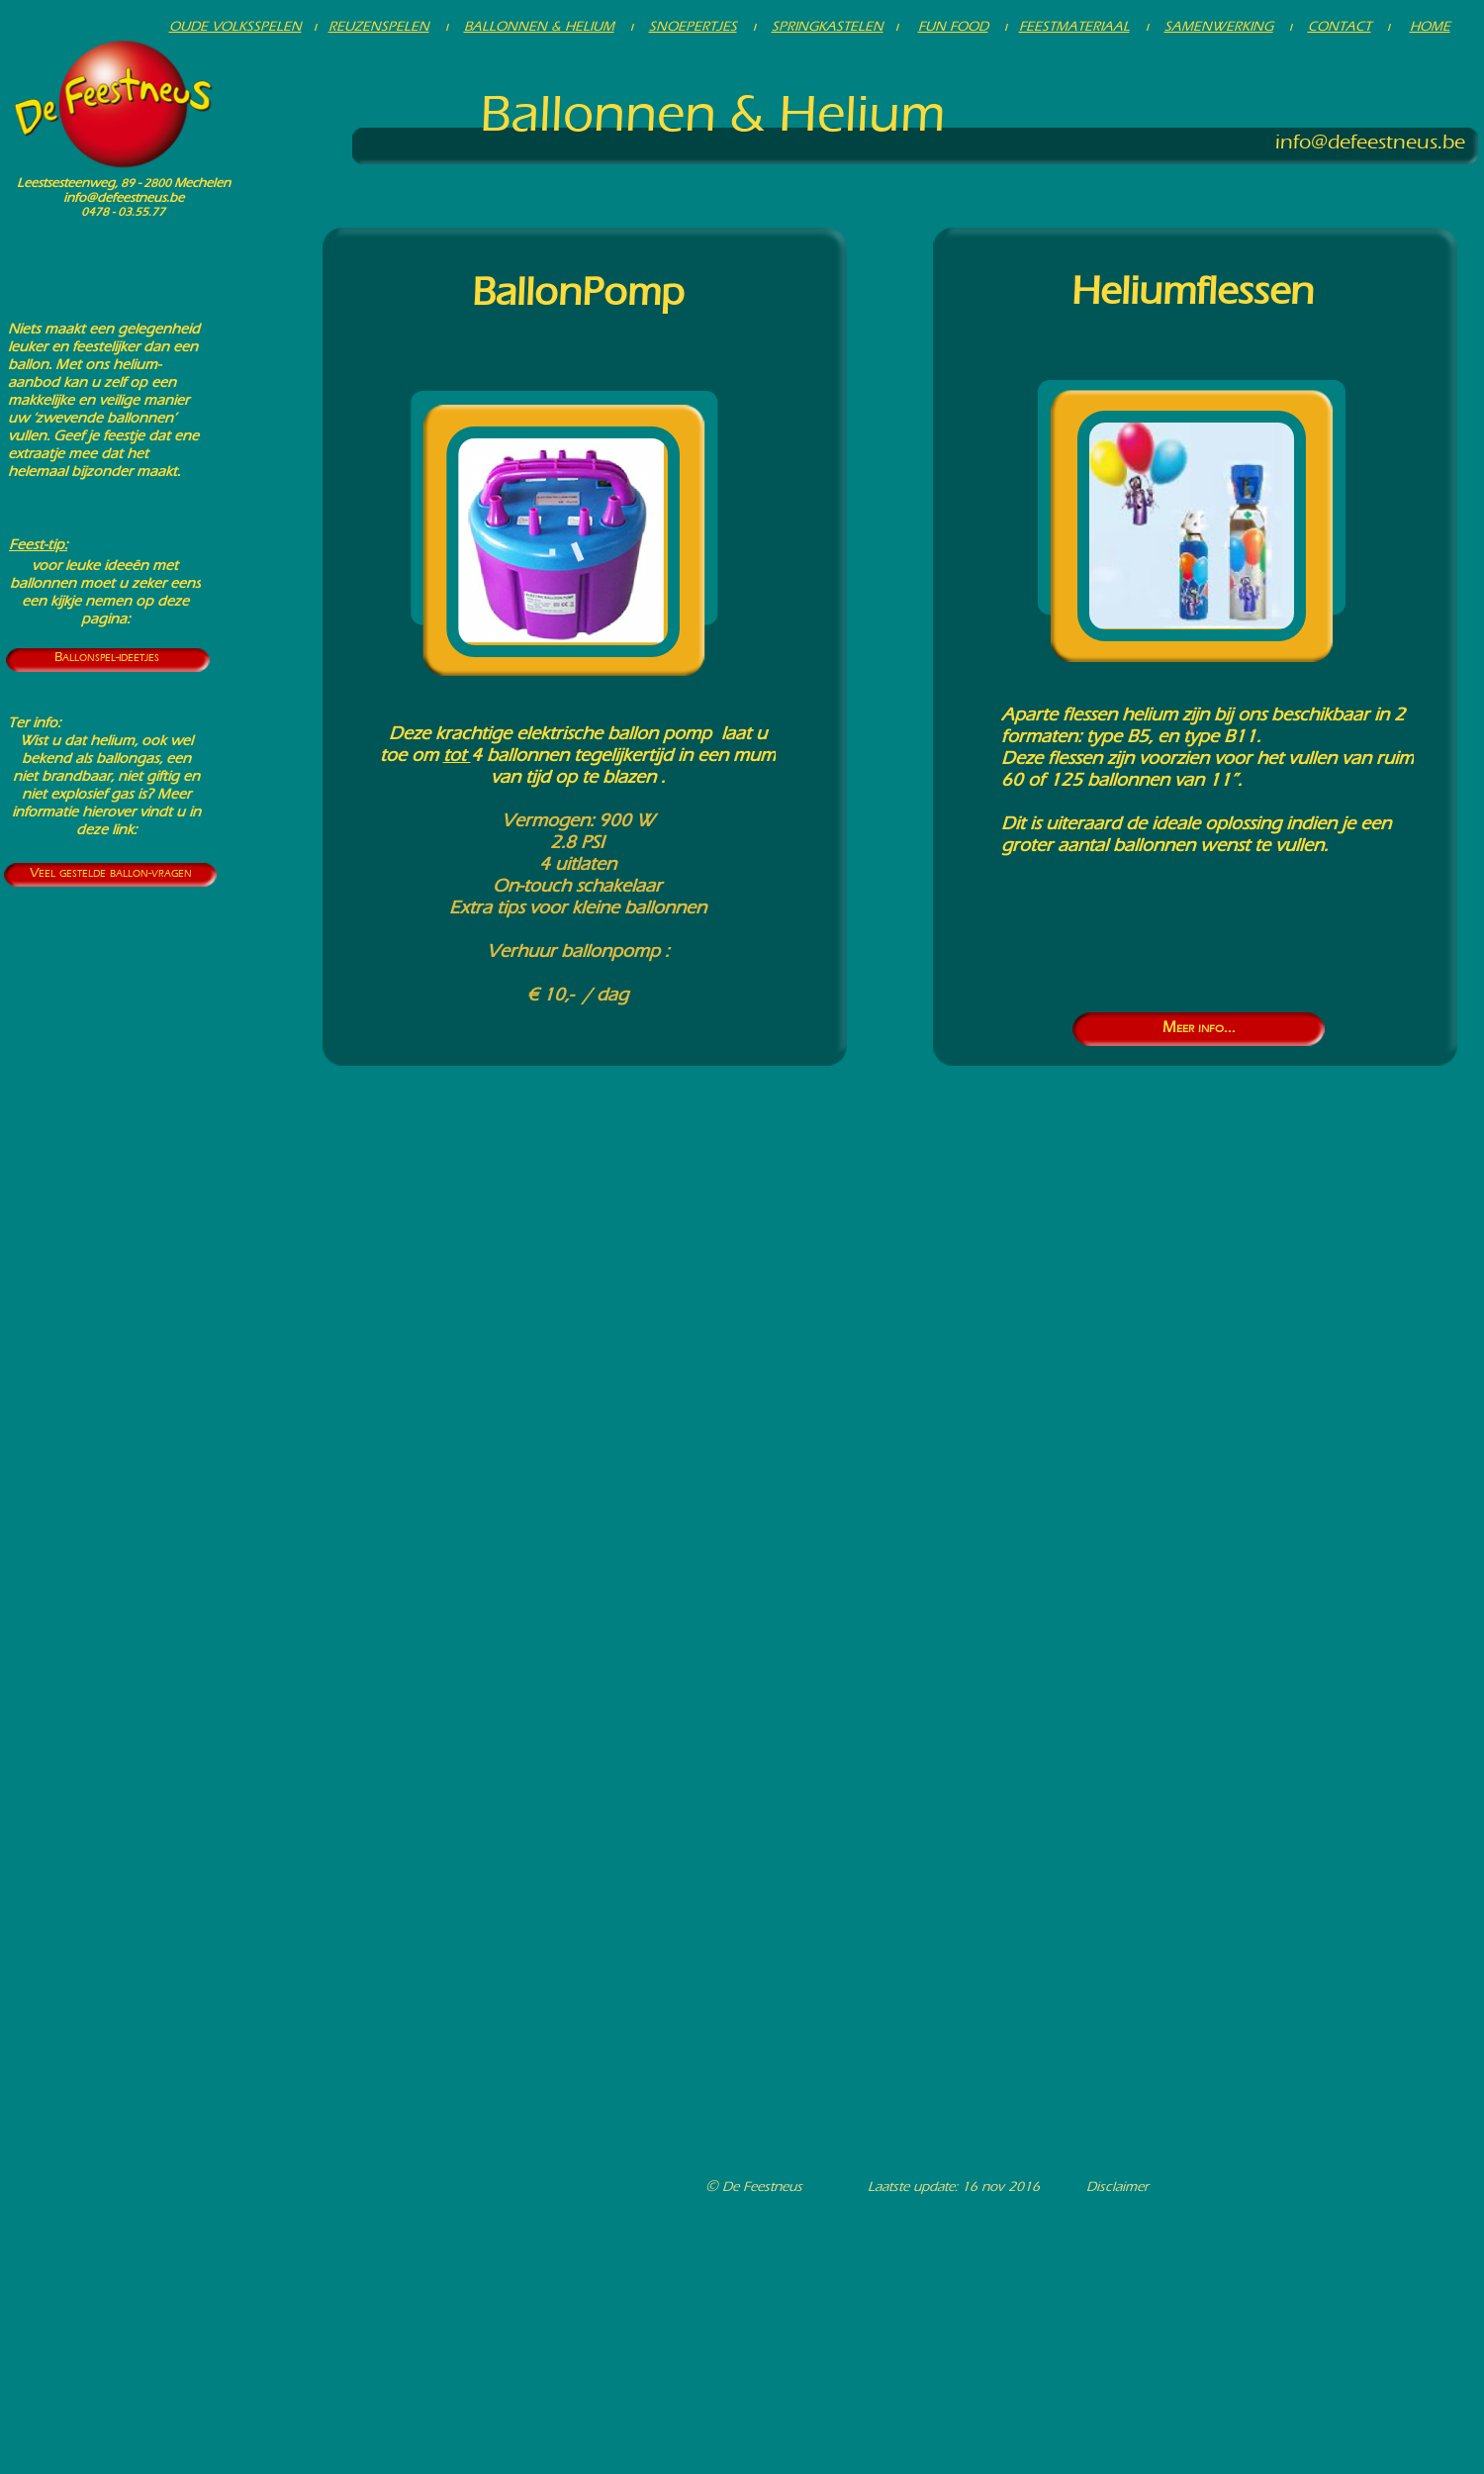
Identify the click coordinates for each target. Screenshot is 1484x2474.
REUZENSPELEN (378, 26)
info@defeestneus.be (123, 197)
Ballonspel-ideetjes (106, 656)
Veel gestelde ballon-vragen (111, 872)
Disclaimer (1117, 2186)
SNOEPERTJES (693, 26)
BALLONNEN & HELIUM (539, 26)
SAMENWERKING (1218, 26)
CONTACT (1339, 26)
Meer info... (1199, 1026)
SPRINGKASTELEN (827, 26)
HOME (1430, 26)
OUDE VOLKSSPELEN (235, 26)
